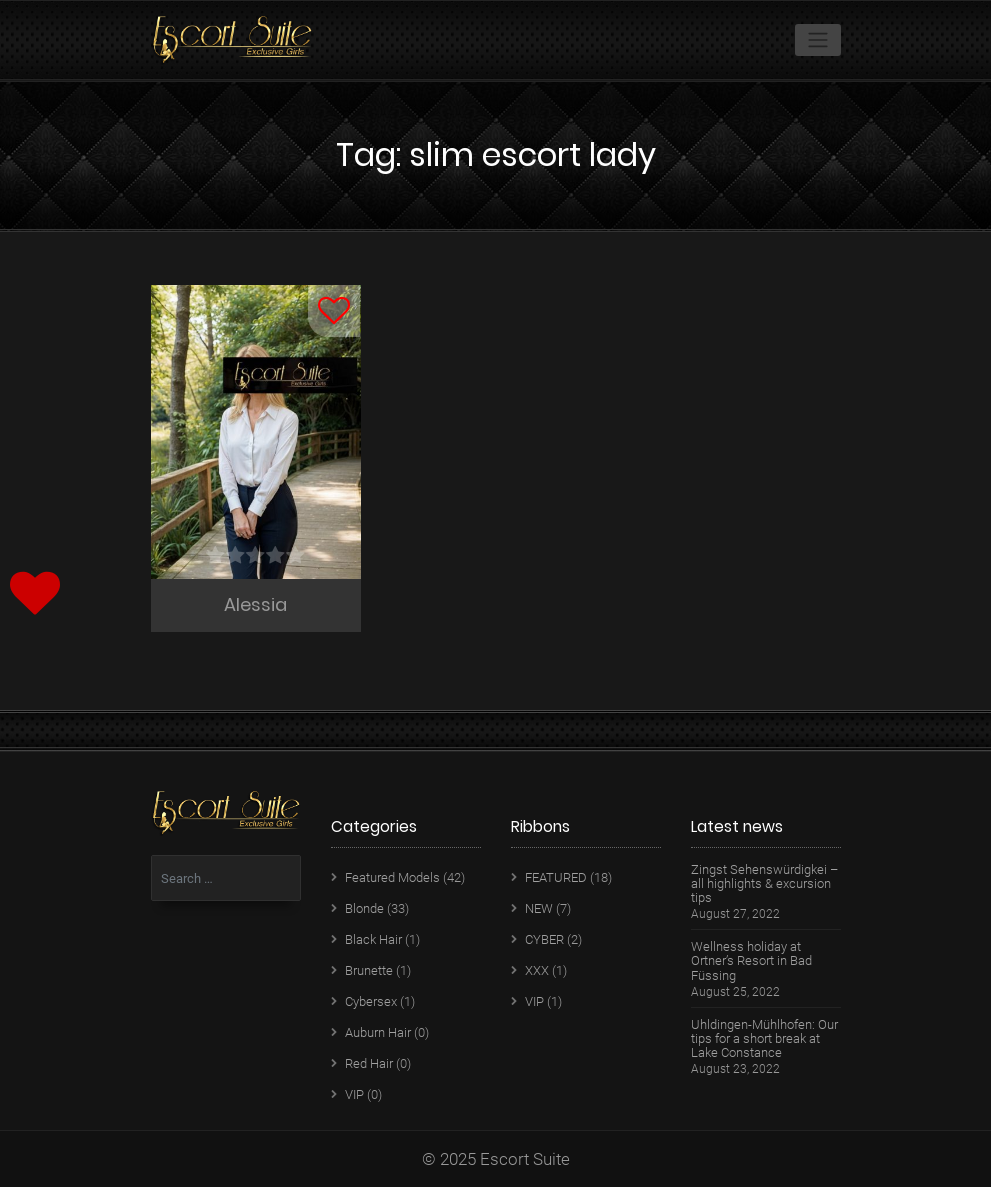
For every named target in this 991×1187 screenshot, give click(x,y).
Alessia (255, 604)
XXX (537, 970)
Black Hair (373, 939)
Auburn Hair (378, 1032)
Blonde (364, 908)
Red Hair (369, 1063)
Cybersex (371, 1001)
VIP (354, 1094)
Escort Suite (525, 1159)
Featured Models (392, 877)
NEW (539, 908)
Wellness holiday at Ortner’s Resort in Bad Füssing (751, 961)
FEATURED (556, 877)
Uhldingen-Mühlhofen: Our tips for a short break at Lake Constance (764, 1039)
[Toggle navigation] (817, 40)
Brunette (369, 970)
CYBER (544, 939)
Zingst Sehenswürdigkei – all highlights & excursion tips (764, 884)
